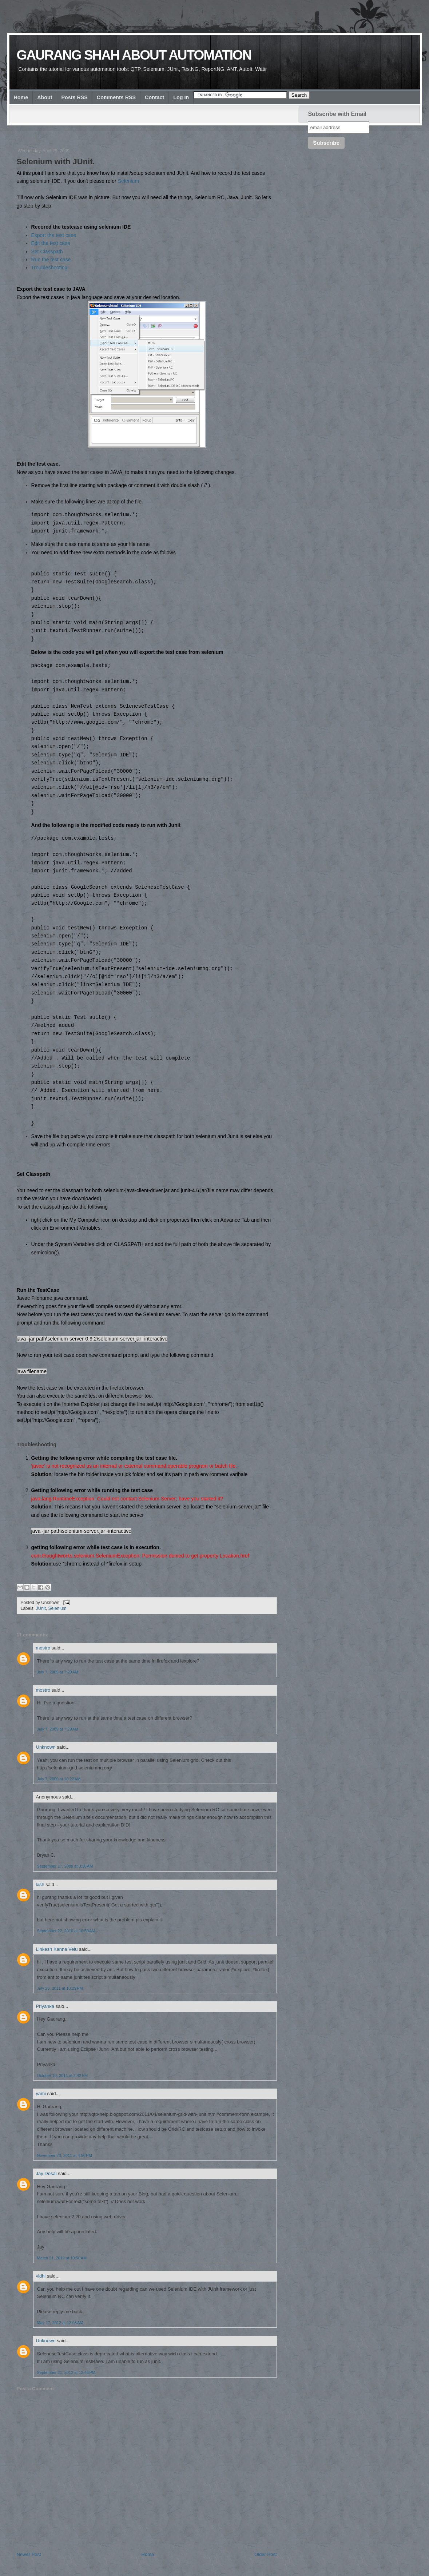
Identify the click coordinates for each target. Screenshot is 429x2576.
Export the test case (53, 235)
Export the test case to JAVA (51, 289)
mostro (43, 1648)
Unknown (46, 1747)
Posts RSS (74, 97)
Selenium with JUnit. (56, 161)
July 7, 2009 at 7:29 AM (57, 1672)
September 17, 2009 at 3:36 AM (65, 1866)
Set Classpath (47, 251)
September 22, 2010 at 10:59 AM (66, 1931)
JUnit (41, 1608)
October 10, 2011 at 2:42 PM (62, 2075)
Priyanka (45, 2006)
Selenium (128, 181)
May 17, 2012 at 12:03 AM (60, 2322)
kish (40, 1884)
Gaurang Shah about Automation (134, 55)
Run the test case (51, 259)
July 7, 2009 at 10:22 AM (59, 1779)
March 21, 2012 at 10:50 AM (62, 2258)
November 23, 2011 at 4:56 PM (64, 2155)
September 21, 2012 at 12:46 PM (66, 2372)
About (44, 97)
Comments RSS (116, 97)
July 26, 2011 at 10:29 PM (60, 1988)
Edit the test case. (38, 464)
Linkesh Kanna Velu (57, 1949)
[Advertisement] (149, 130)
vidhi (41, 2276)
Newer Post (29, 2554)
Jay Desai (46, 2173)
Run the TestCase (38, 1290)
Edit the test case (50, 243)
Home (21, 97)
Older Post (265, 2554)
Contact (154, 97)
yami (41, 2093)
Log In (181, 97)
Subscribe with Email (337, 114)
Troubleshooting (49, 267)
